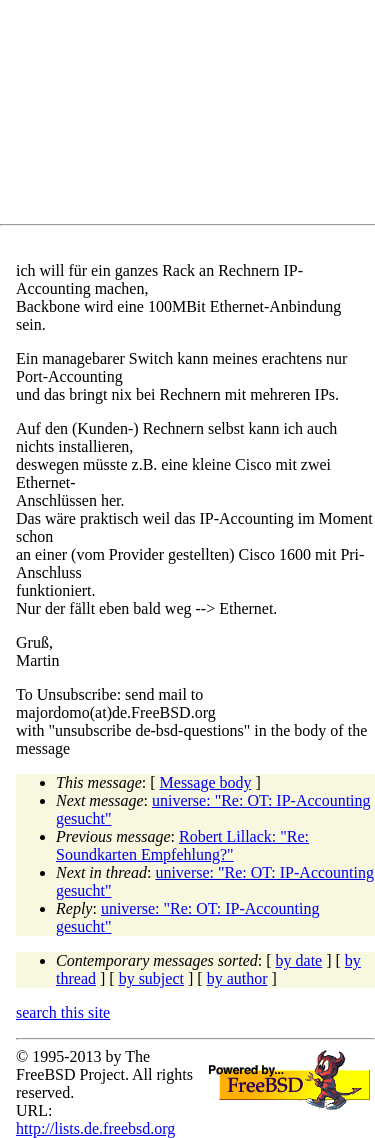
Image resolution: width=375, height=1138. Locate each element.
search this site (63, 1012)
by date (299, 960)
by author (237, 978)
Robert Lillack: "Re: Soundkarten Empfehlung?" (182, 845)
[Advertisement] (195, 116)
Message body (206, 782)
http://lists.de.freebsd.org (95, 1128)
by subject (151, 978)
